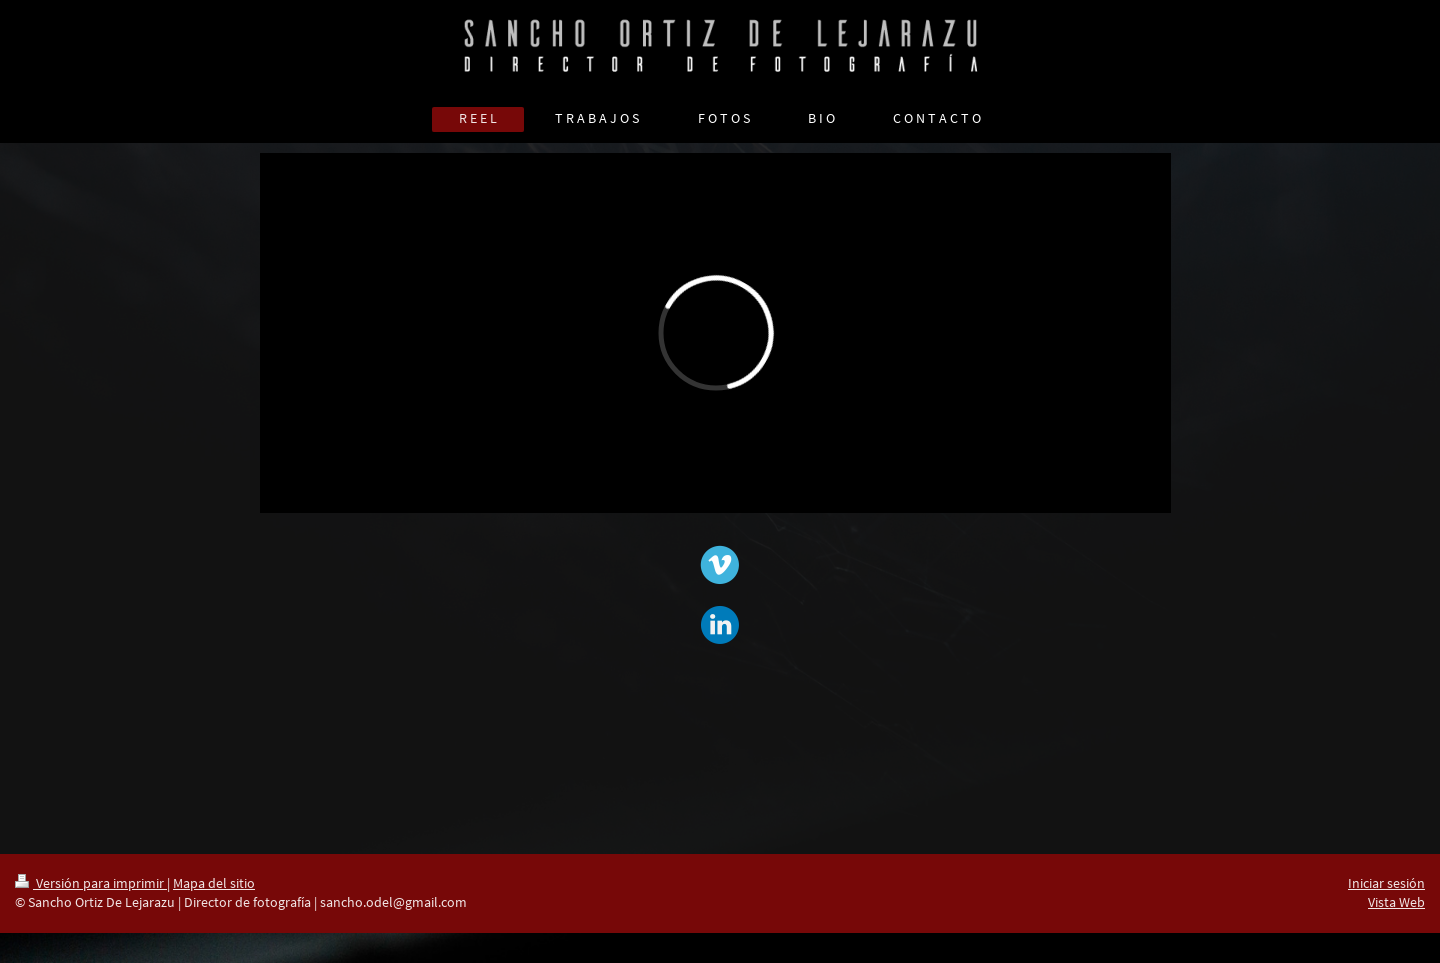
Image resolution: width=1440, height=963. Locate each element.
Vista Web (1396, 902)
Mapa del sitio (214, 883)
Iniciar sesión (1386, 883)
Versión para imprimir (91, 883)
